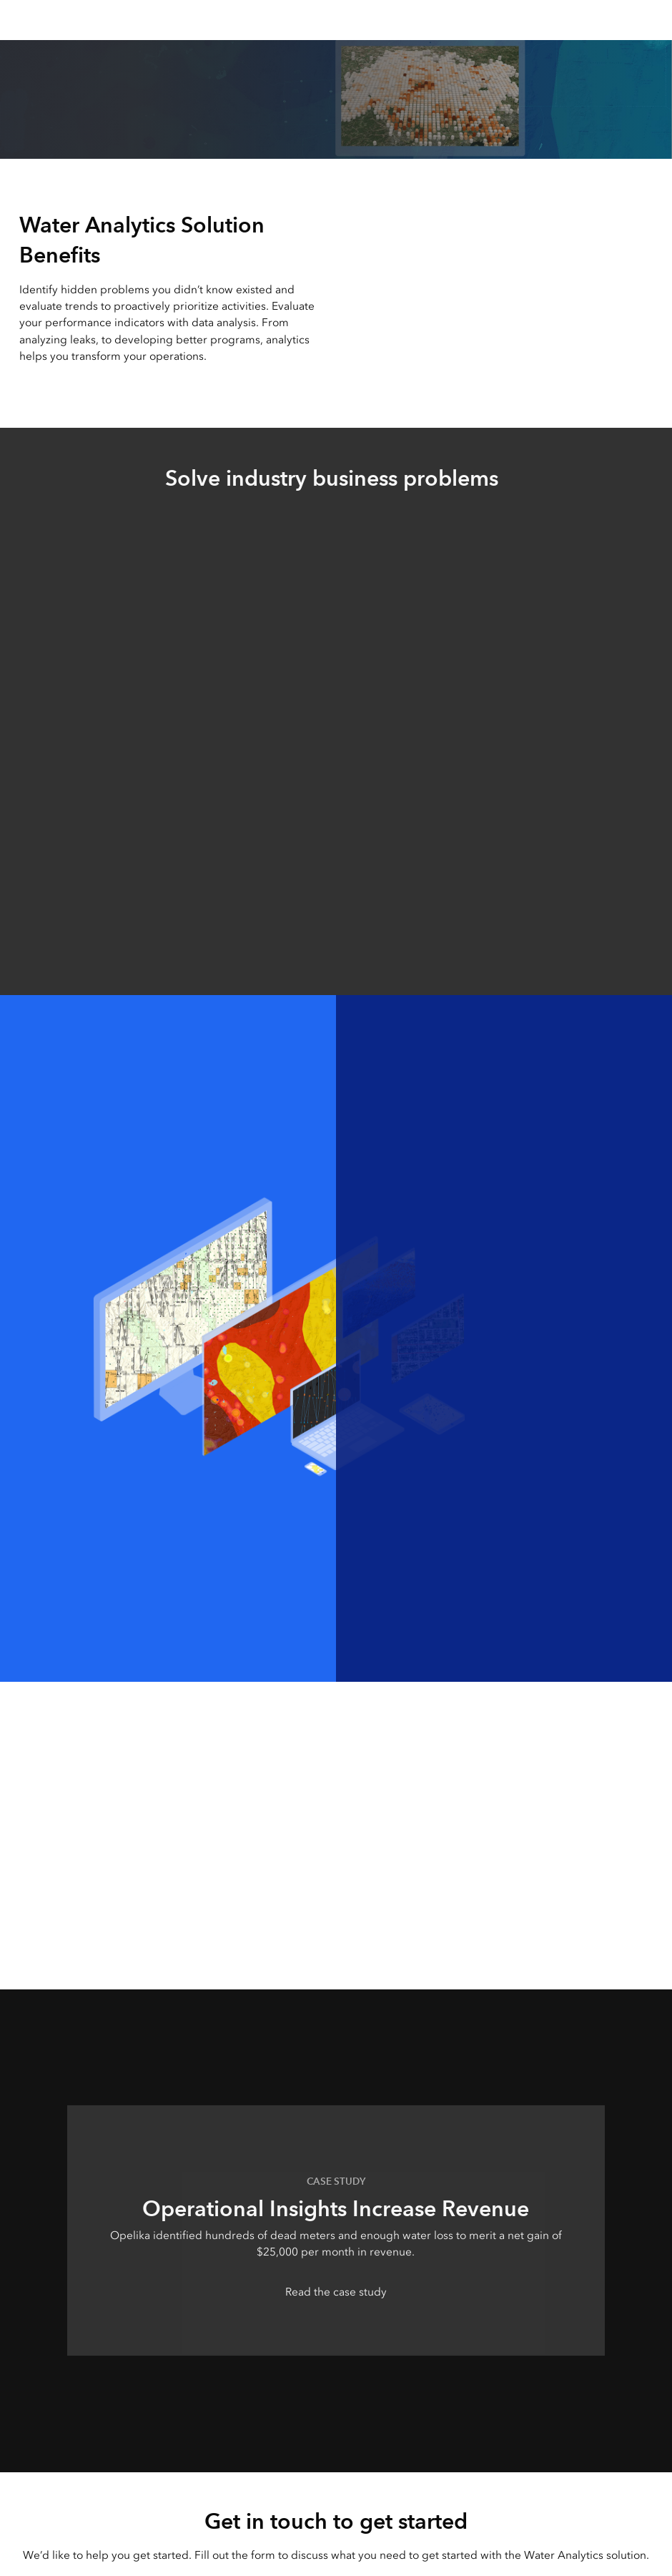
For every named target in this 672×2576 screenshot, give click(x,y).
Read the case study (336, 2292)
